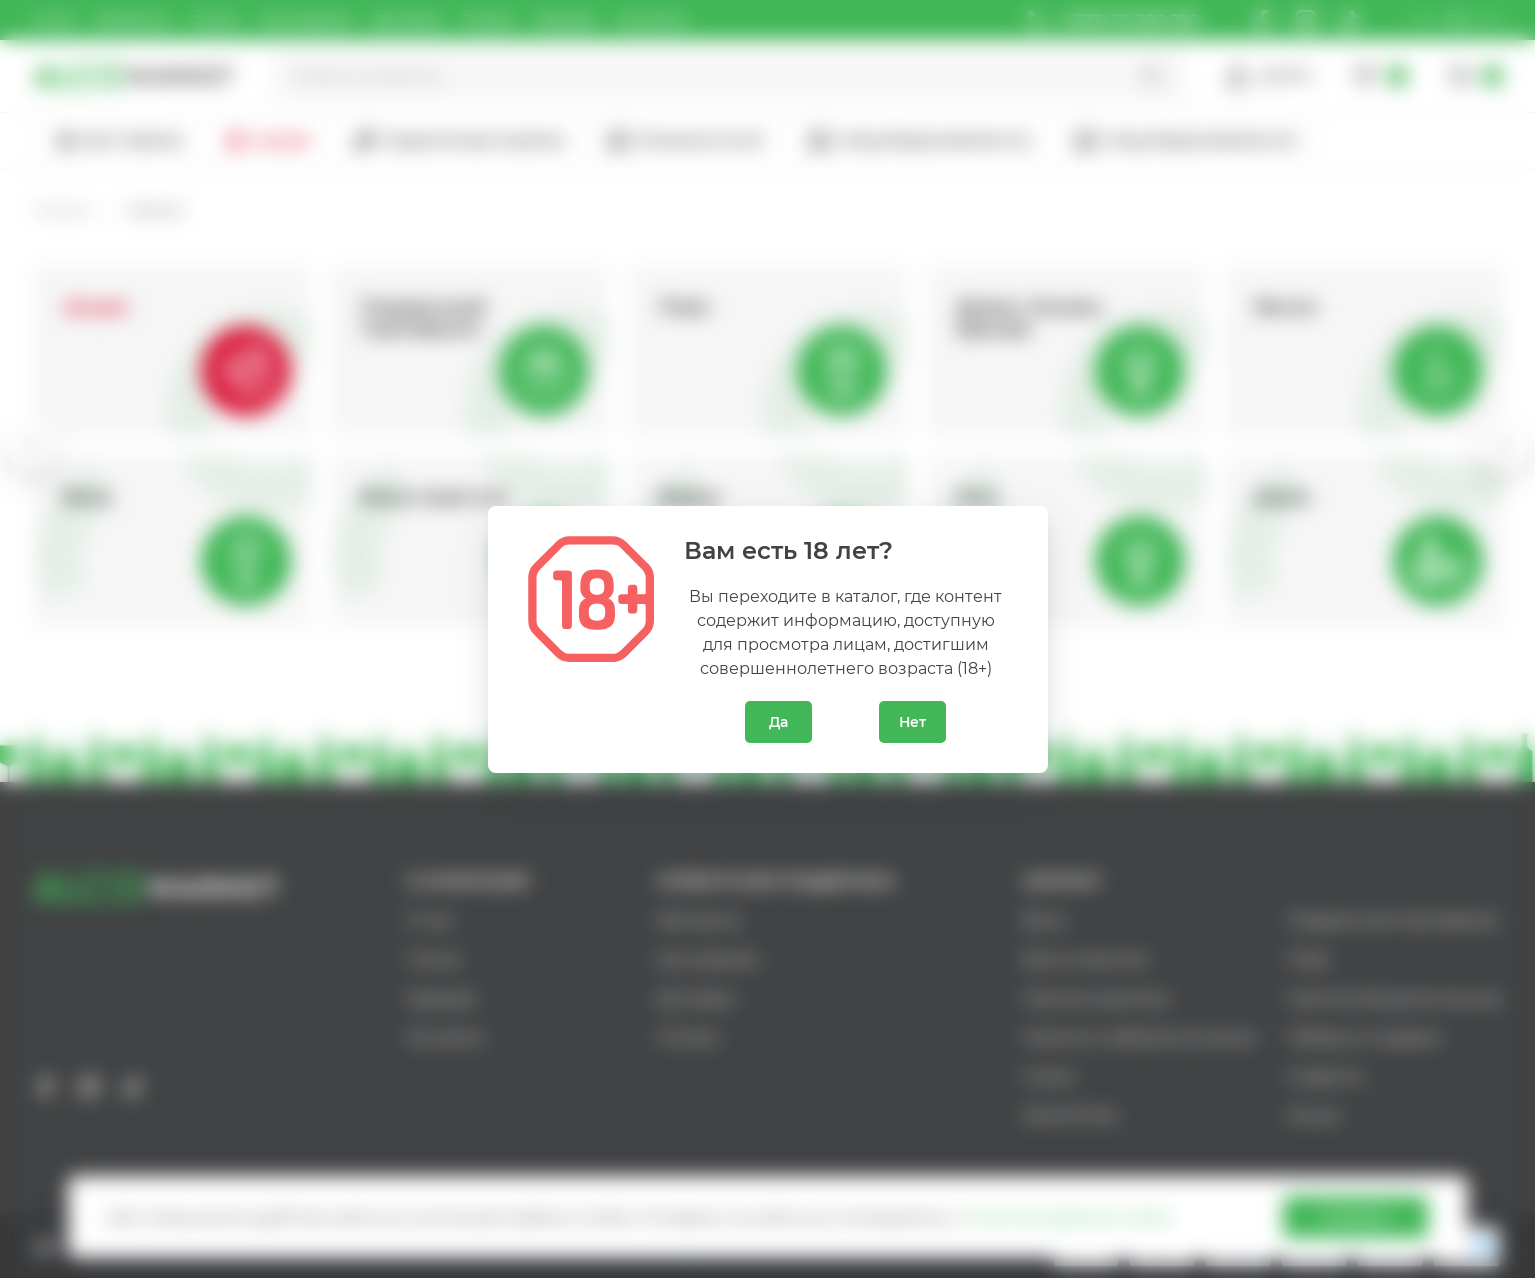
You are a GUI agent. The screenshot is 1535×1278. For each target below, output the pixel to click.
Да (778, 722)
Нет (912, 722)
